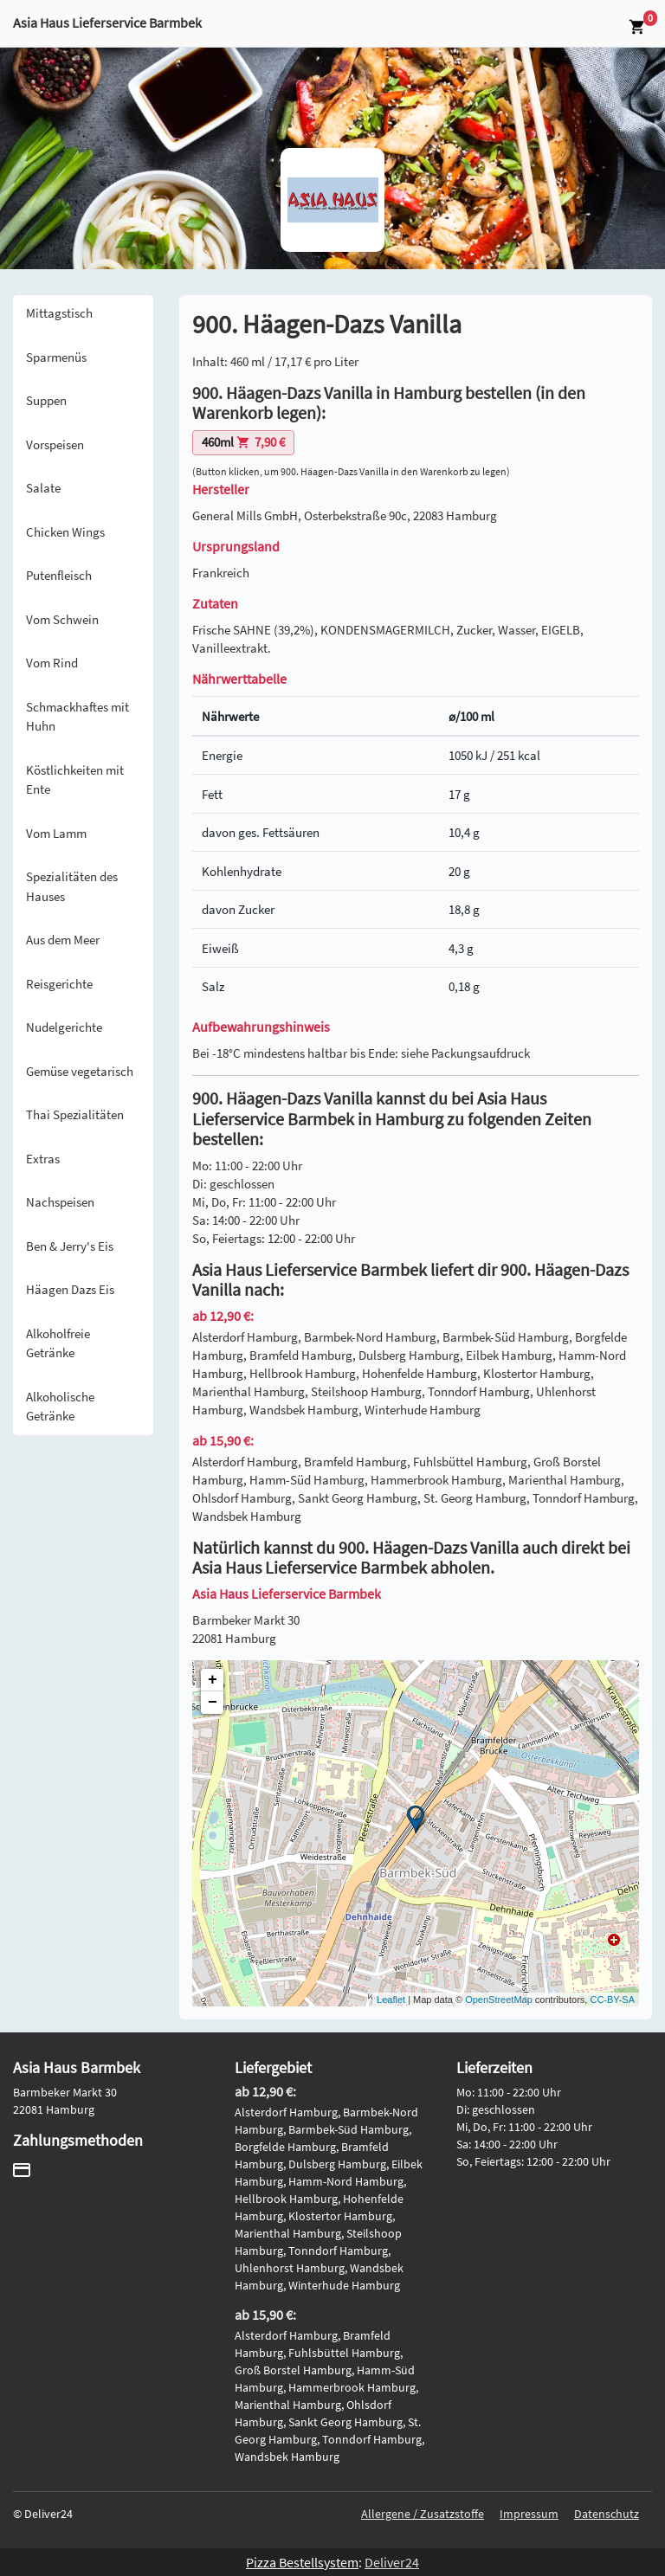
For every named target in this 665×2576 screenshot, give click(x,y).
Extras (43, 1158)
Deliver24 (392, 2562)
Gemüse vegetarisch (79, 1071)
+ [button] (212, 1680)
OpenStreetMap (499, 1999)
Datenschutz (606, 2513)
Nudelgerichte (64, 1027)
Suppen (46, 400)
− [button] (212, 1702)
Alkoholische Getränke (60, 1406)
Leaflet (391, 1999)
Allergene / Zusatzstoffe (422, 2513)
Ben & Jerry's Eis (69, 1246)
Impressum (529, 2513)
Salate (43, 488)
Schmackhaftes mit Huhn (77, 717)
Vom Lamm (56, 833)
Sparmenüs (56, 357)
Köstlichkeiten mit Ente (75, 780)
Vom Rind (52, 662)
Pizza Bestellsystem (302, 2562)
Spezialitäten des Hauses (72, 886)
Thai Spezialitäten (75, 1114)
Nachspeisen (60, 1202)
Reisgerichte (59, 984)
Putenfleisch (59, 575)
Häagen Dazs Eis (70, 1289)
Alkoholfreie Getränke (58, 1343)
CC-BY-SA (612, 1999)
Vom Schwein (62, 619)
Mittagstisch (59, 313)
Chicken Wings (65, 532)
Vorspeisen (55, 444)
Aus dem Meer (63, 939)
